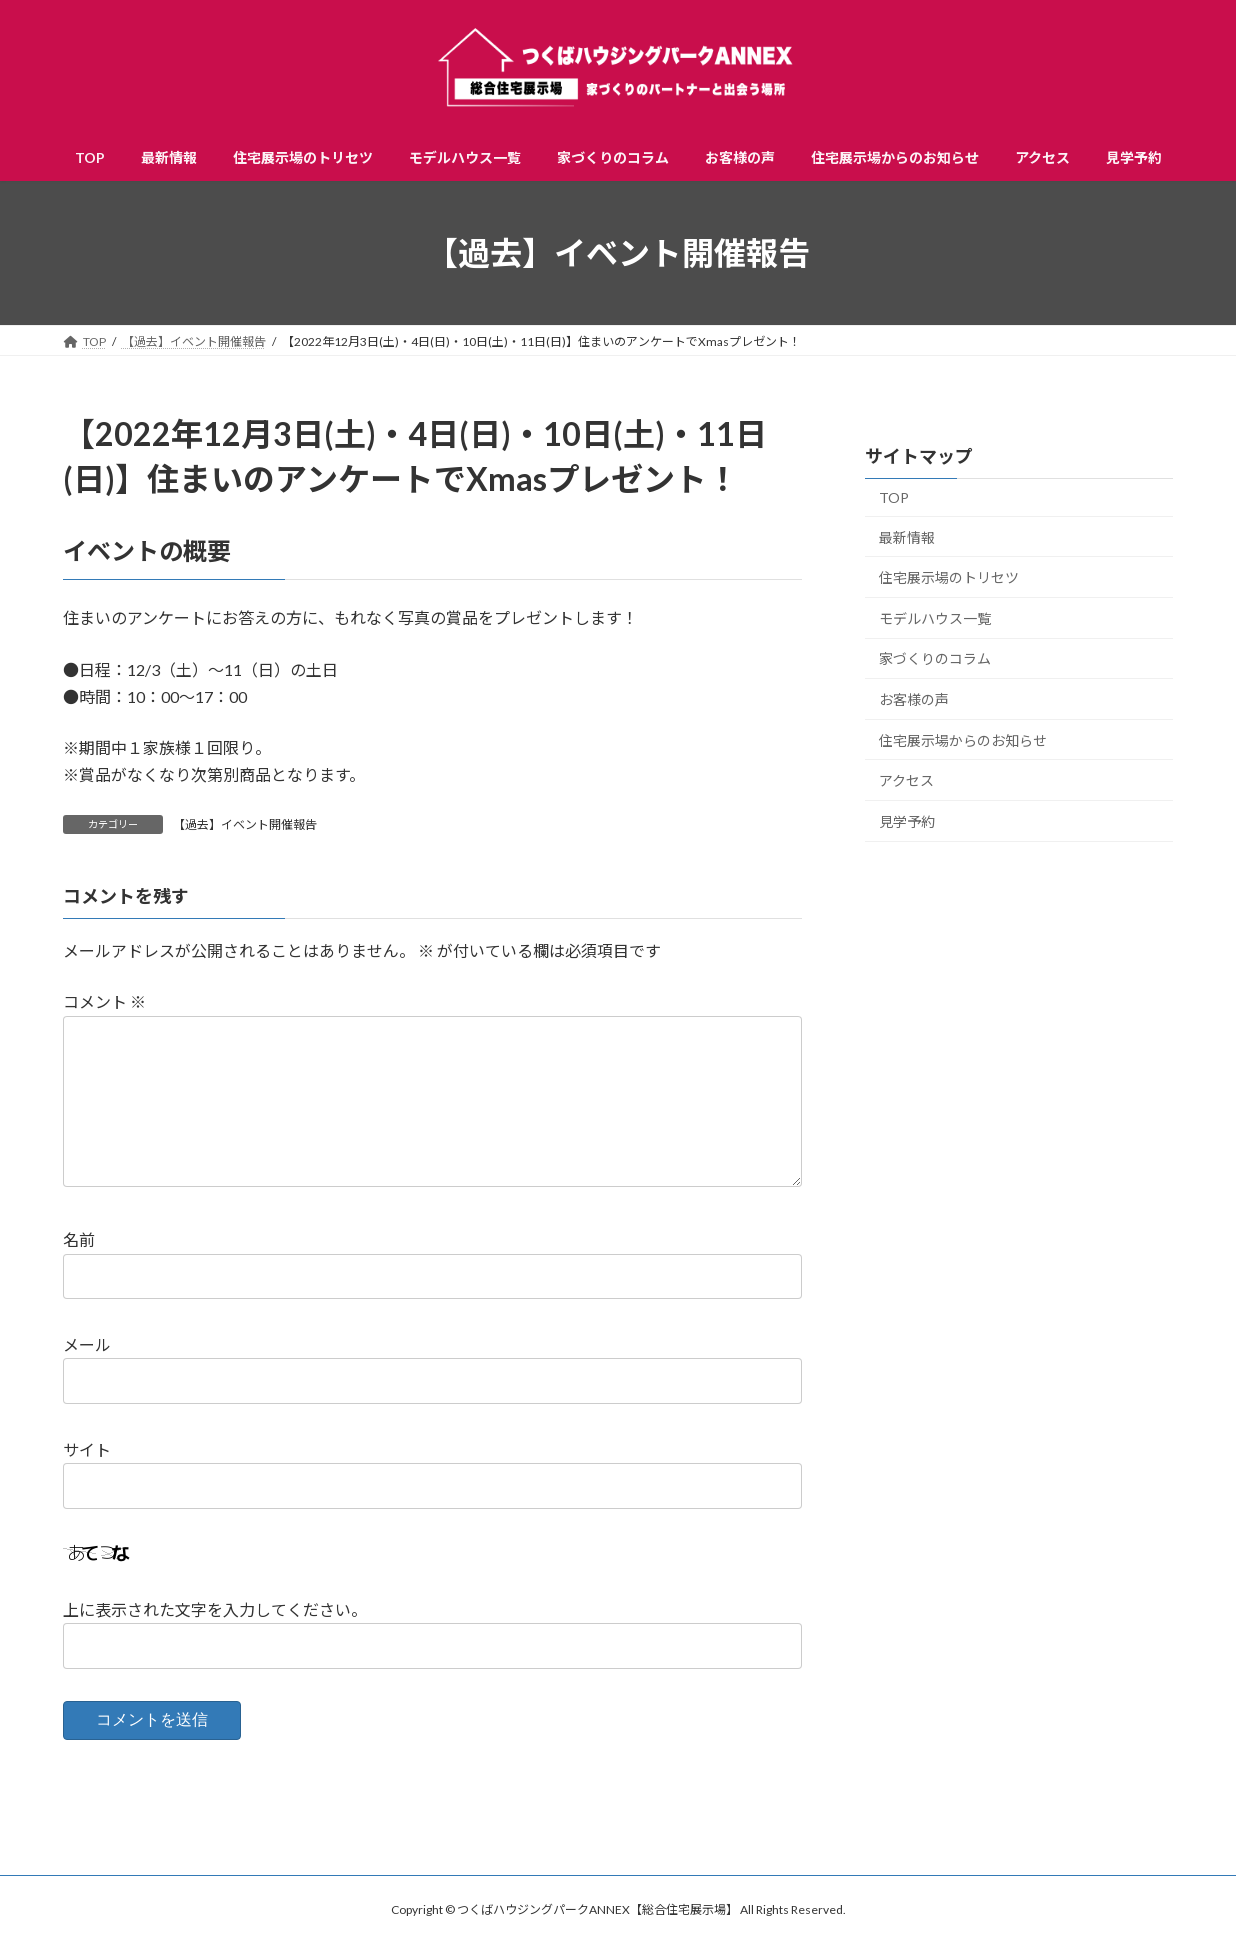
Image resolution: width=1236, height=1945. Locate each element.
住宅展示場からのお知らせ (963, 740)
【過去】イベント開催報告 (245, 824)
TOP (894, 497)
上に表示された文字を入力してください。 (215, 1608)
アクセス (906, 780)
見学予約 (907, 821)
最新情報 (907, 537)
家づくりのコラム (935, 659)
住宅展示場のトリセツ (949, 577)
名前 (79, 1239)
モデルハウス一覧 (935, 618)
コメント (104, 1001)
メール (87, 1344)
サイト (87, 1448)
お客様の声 (914, 699)
